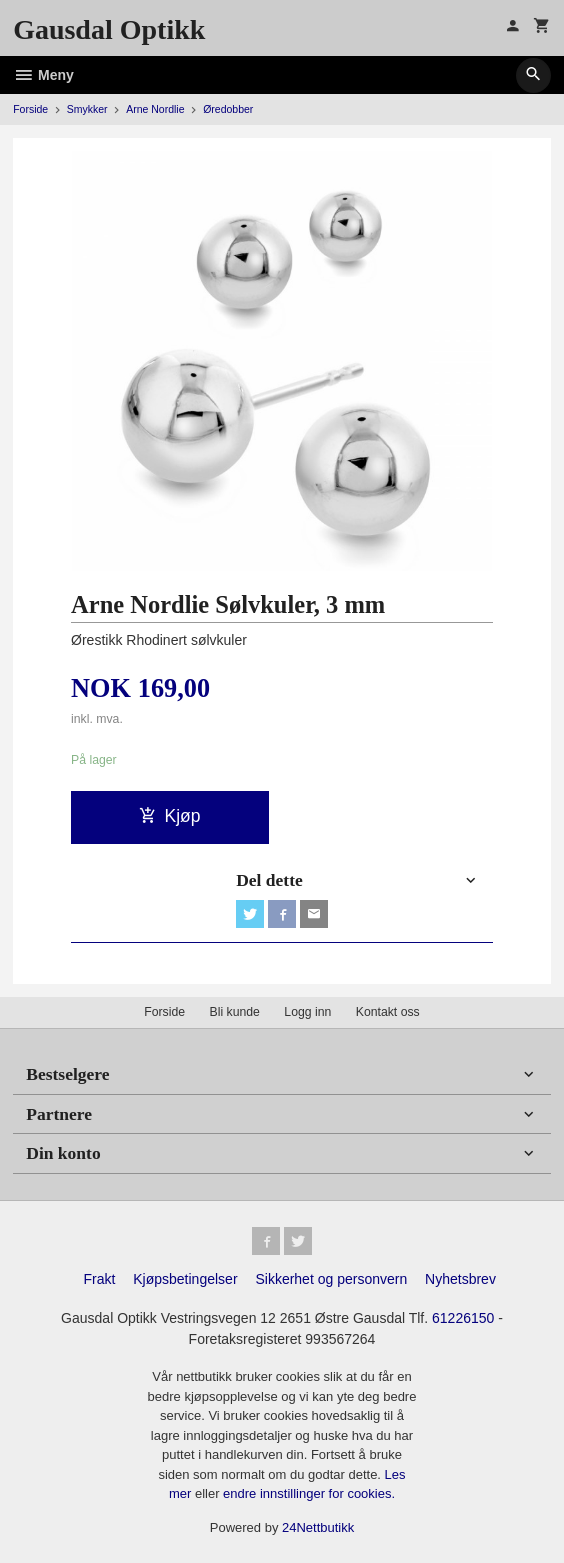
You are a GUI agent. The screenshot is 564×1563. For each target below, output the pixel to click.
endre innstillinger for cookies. (309, 1493)
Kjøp (169, 816)
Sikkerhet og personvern (331, 1279)
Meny (43, 75)
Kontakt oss (388, 1012)
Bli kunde (235, 1012)
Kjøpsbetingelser (185, 1279)
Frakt (99, 1279)
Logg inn (307, 1012)
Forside (30, 109)
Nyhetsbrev (460, 1279)
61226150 (463, 1318)
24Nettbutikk (318, 1527)
